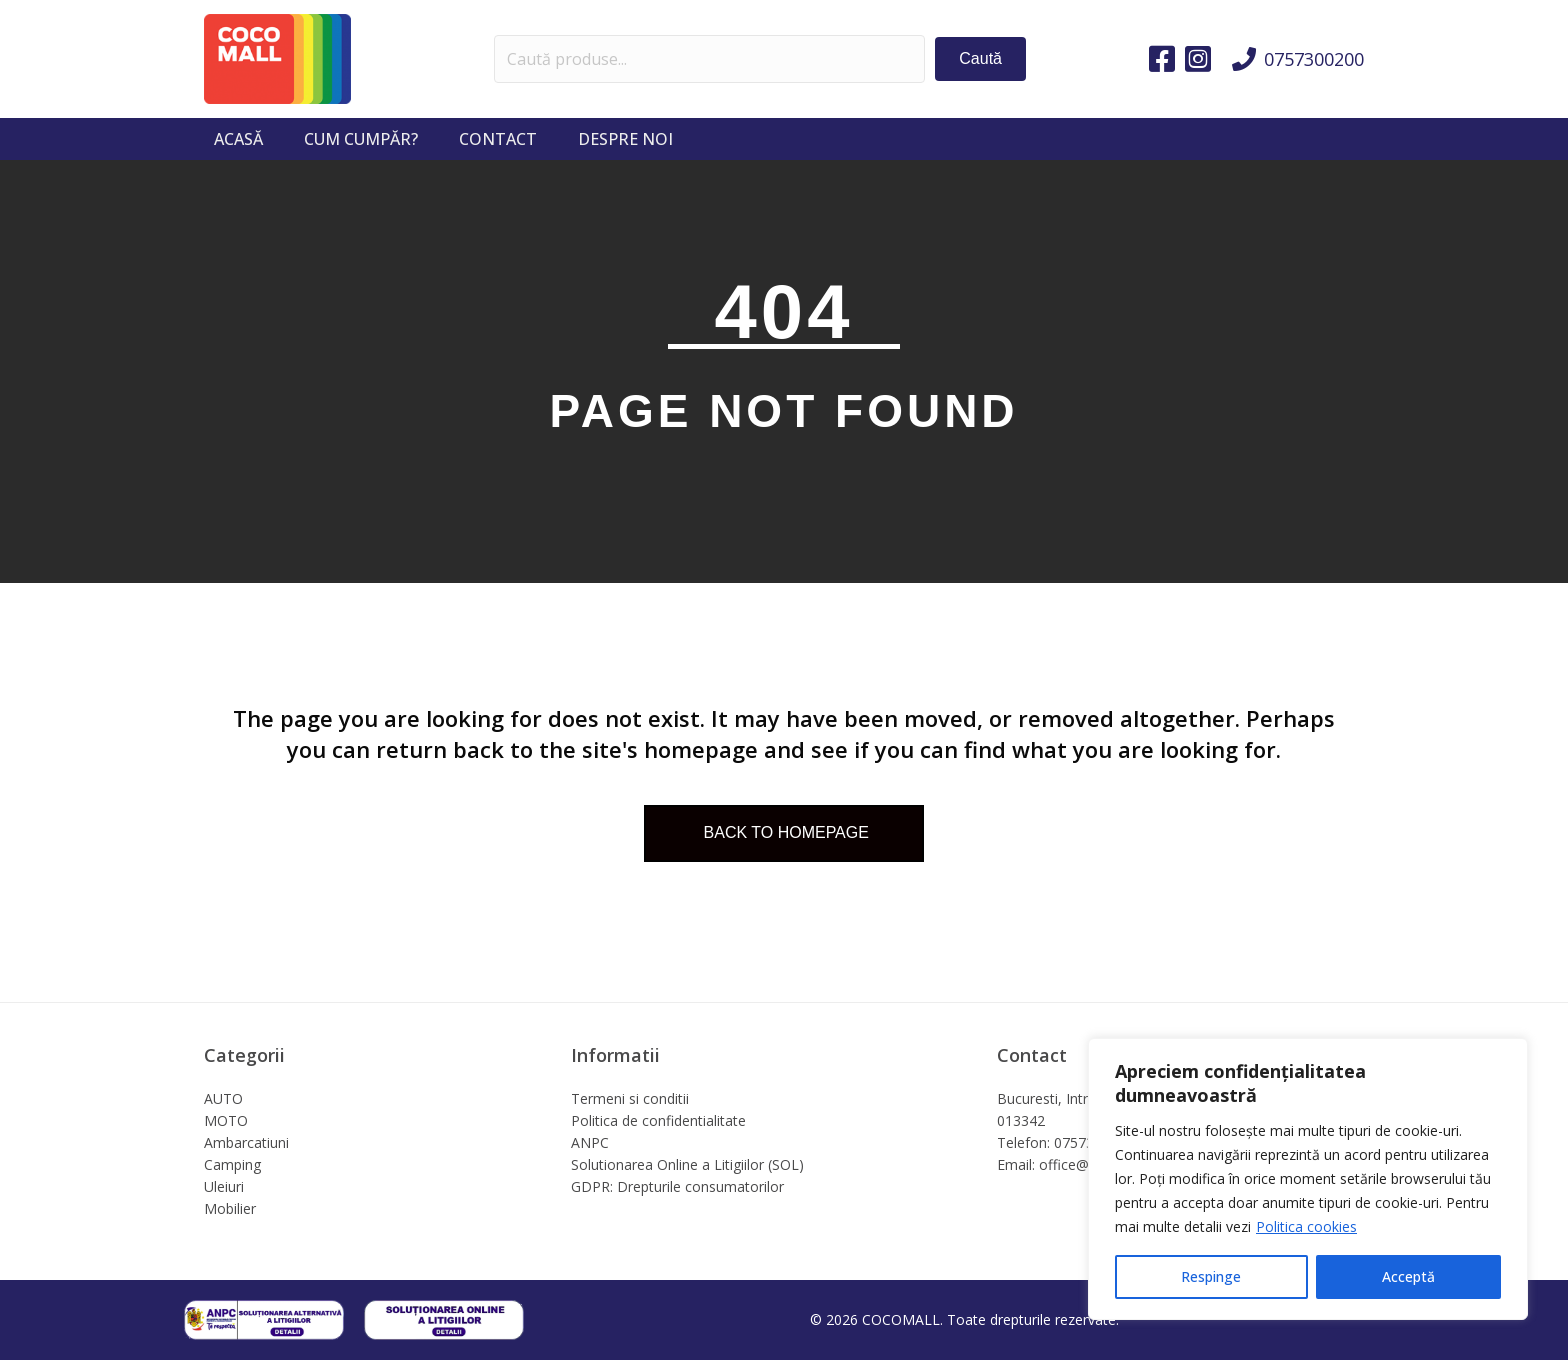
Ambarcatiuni (246, 1142)
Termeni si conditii (630, 1098)
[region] (1308, 1179)
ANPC (590, 1142)
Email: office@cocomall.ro (1081, 1164)
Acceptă (1408, 1276)
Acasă (238, 139)
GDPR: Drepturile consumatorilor (677, 1186)
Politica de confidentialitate (658, 1120)
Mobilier (230, 1208)
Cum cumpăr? (361, 139)
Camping (232, 1164)
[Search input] (709, 59)
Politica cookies (1306, 1226)
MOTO (226, 1120)
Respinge (1211, 1276)
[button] (980, 58)
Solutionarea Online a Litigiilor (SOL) (687, 1164)
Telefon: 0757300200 (1065, 1142)
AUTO (223, 1098)
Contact (498, 139)
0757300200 (1314, 59)
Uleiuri (224, 1186)
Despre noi (625, 139)
